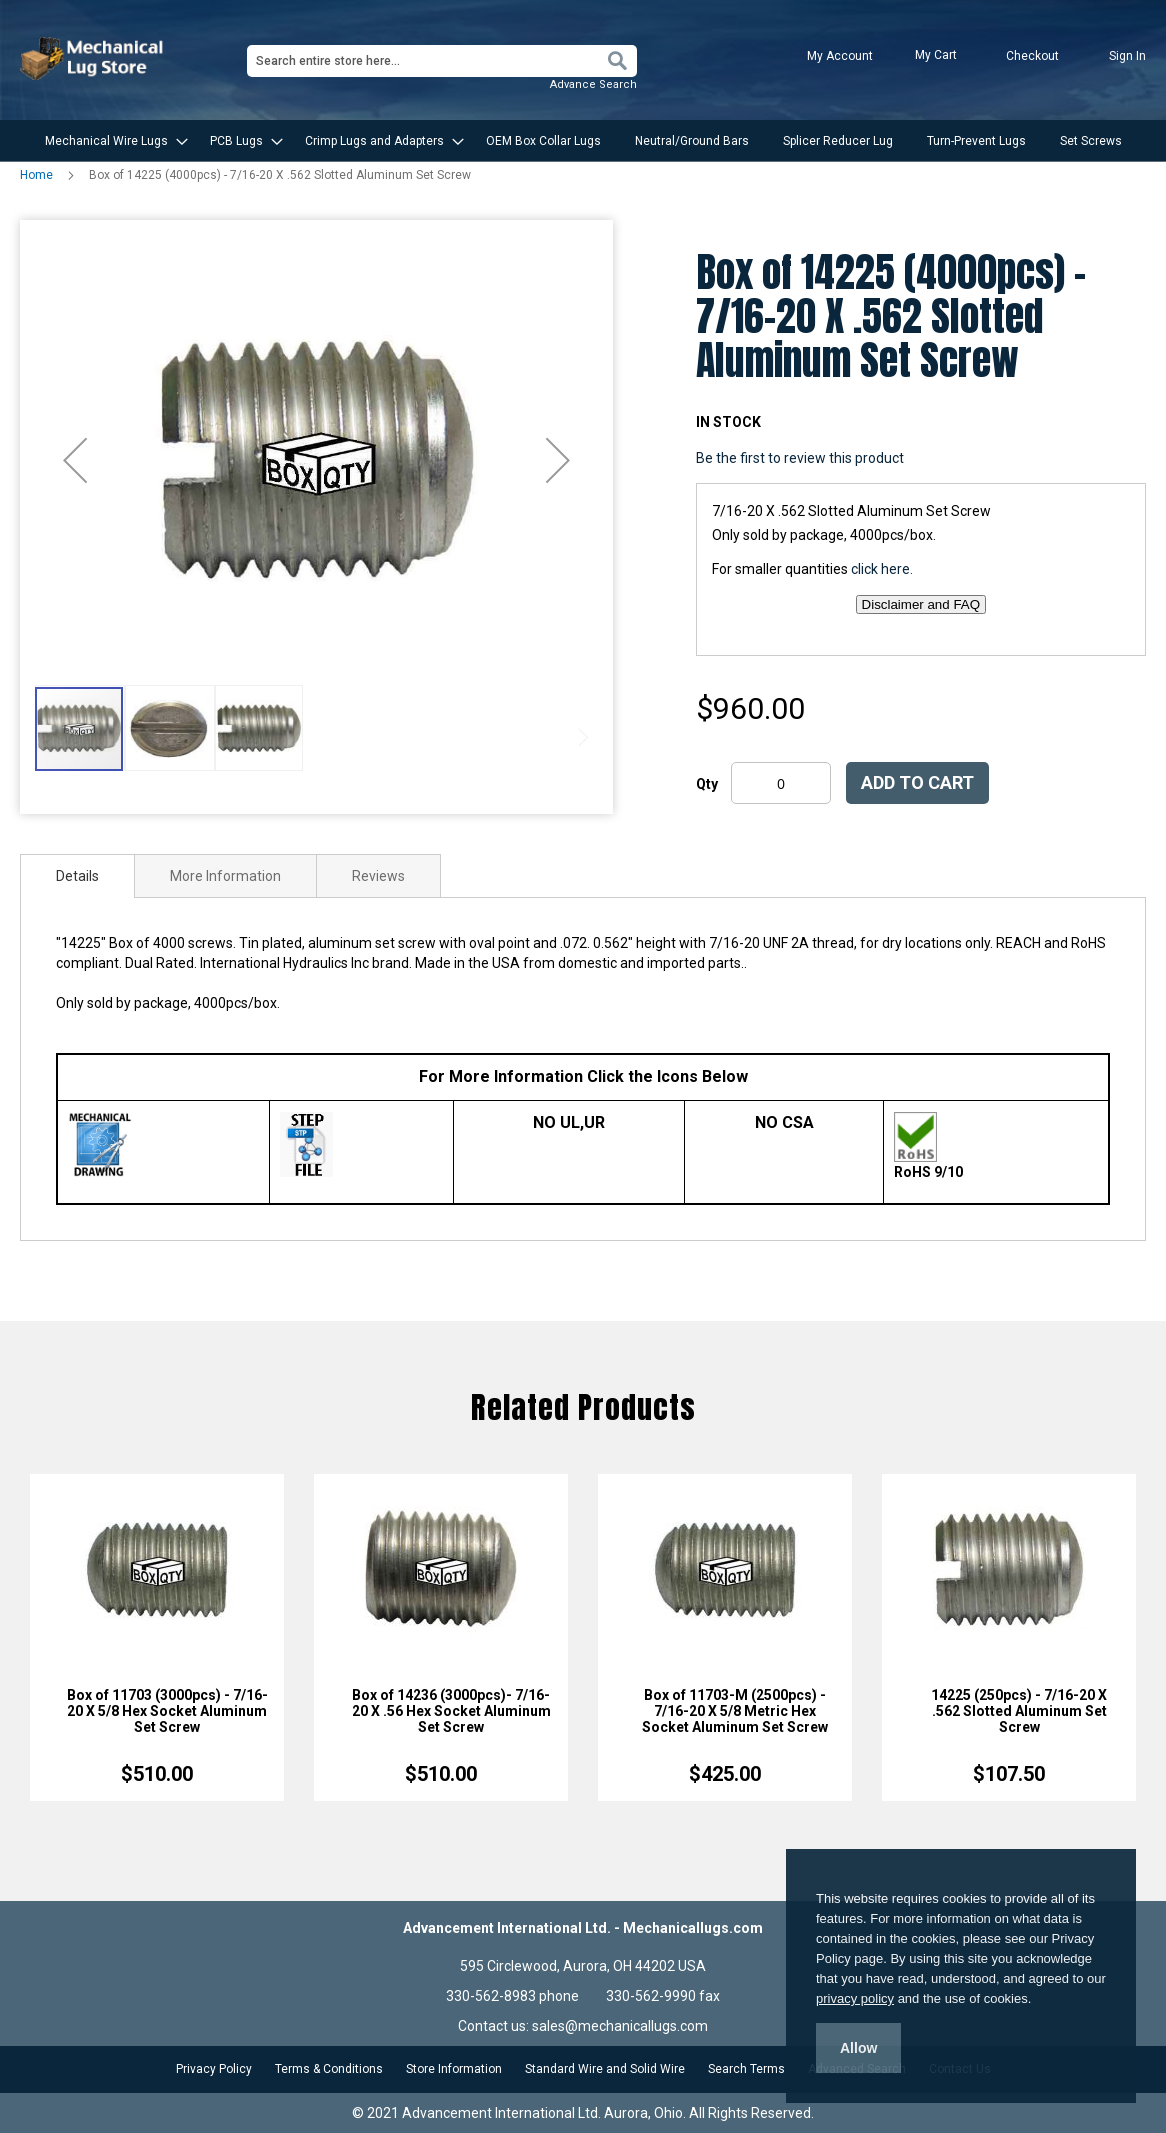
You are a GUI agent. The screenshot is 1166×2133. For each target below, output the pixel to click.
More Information (225, 876)
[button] (75, 460)
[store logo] (94, 58)
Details (77, 876)
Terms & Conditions (329, 2069)
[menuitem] (110, 141)
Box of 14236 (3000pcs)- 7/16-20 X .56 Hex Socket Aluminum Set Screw (451, 1711)
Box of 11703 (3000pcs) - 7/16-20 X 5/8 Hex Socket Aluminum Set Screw (167, 1711)
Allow (858, 2048)
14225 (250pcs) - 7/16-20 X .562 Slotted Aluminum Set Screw (1019, 1711)
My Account (840, 56)
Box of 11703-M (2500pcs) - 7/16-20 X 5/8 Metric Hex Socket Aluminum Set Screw (735, 1711)
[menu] (583, 141)
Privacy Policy (214, 2069)
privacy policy (855, 1998)
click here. (882, 569)
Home (36, 175)
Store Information (454, 2069)
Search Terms (746, 2069)
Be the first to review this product (800, 458)
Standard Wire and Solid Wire (605, 2069)
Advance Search (593, 84)
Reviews (378, 876)
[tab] (77, 876)
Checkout (1032, 56)
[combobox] (442, 61)
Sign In (1127, 56)
